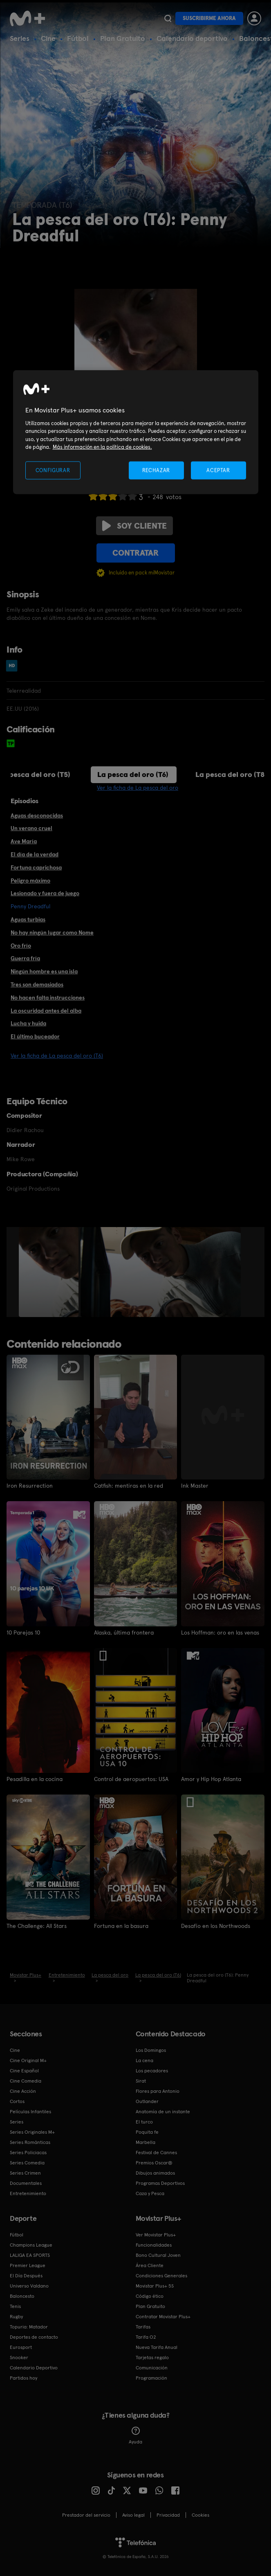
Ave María (24, 841)
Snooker (19, 2357)
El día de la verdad (34, 854)
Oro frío (21, 945)
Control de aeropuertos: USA (131, 1779)
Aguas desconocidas (37, 815)
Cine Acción (23, 2091)
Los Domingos (151, 2050)
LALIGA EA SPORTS (30, 2255)
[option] (50, 1272)
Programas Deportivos (160, 2183)
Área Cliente (149, 2265)
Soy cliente (134, 525)
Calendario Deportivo (34, 2368)
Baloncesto (22, 2296)
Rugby (16, 2316)
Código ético (149, 2296)
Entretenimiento (28, 2193)
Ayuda (135, 2436)
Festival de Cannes (156, 2152)
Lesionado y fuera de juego (45, 893)
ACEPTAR (218, 470)
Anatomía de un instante (163, 2111)
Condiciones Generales (161, 2276)
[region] (135, 432)
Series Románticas (30, 2142)
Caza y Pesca (150, 2193)
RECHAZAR (156, 470)
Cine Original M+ (28, 2060)
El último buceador (35, 1036)
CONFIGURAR (53, 470)
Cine (48, 38)
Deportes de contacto (34, 2337)
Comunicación (152, 2368)
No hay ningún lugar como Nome (52, 932)
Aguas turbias (28, 919)
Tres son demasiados (37, 984)
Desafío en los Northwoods (215, 1926)
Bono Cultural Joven (158, 2255)
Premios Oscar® (154, 2163)
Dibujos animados (155, 2173)
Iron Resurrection (30, 1485)
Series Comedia (27, 2163)
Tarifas (143, 2327)
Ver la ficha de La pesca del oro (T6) (57, 1055)
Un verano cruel (31, 828)
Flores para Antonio (157, 2091)
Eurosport (21, 2347)
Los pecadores (152, 2071)
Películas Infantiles (30, 2111)
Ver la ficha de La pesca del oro (137, 787)
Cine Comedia (25, 2081)
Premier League (27, 2265)
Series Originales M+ (32, 2132)
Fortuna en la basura (121, 1926)
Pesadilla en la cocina (35, 1779)
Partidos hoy (23, 2378)
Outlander (147, 2101)
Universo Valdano (29, 2286)
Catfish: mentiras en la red (128, 1485)
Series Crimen (25, 2173)
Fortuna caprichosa (36, 867)
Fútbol (78, 38)
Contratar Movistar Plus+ (163, 2316)
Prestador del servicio (86, 2515)
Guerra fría (25, 958)
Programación (151, 2378)
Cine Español (24, 2071)
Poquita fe (147, 2132)
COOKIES (200, 2515)
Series (19, 38)
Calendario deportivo (192, 38)
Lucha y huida (28, 1023)
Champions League (31, 2245)
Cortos (17, 2101)
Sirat (141, 2081)
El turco (144, 2122)
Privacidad (168, 2515)
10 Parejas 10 (23, 1632)
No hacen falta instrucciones (48, 997)
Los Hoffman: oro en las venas (220, 1632)
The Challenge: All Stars (37, 1926)
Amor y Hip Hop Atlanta (211, 1779)
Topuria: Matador (29, 2327)
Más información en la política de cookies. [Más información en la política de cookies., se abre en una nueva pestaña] (102, 447)
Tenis (15, 2306)
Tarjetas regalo (152, 2357)
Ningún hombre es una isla (44, 971)
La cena (144, 2060)
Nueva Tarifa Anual (156, 2347)
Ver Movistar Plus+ (156, 2235)
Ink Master (194, 1485)
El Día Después (26, 2276)
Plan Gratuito (122, 38)
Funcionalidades (154, 2245)
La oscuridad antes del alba (46, 1010)
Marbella (145, 2142)
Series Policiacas (28, 2152)
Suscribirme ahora (209, 18)
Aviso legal (133, 2515)
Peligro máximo (30, 880)
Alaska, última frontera (124, 1632)
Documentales (26, 2183)
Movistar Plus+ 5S (155, 2286)
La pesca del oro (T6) (132, 774)
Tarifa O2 (146, 2337)
